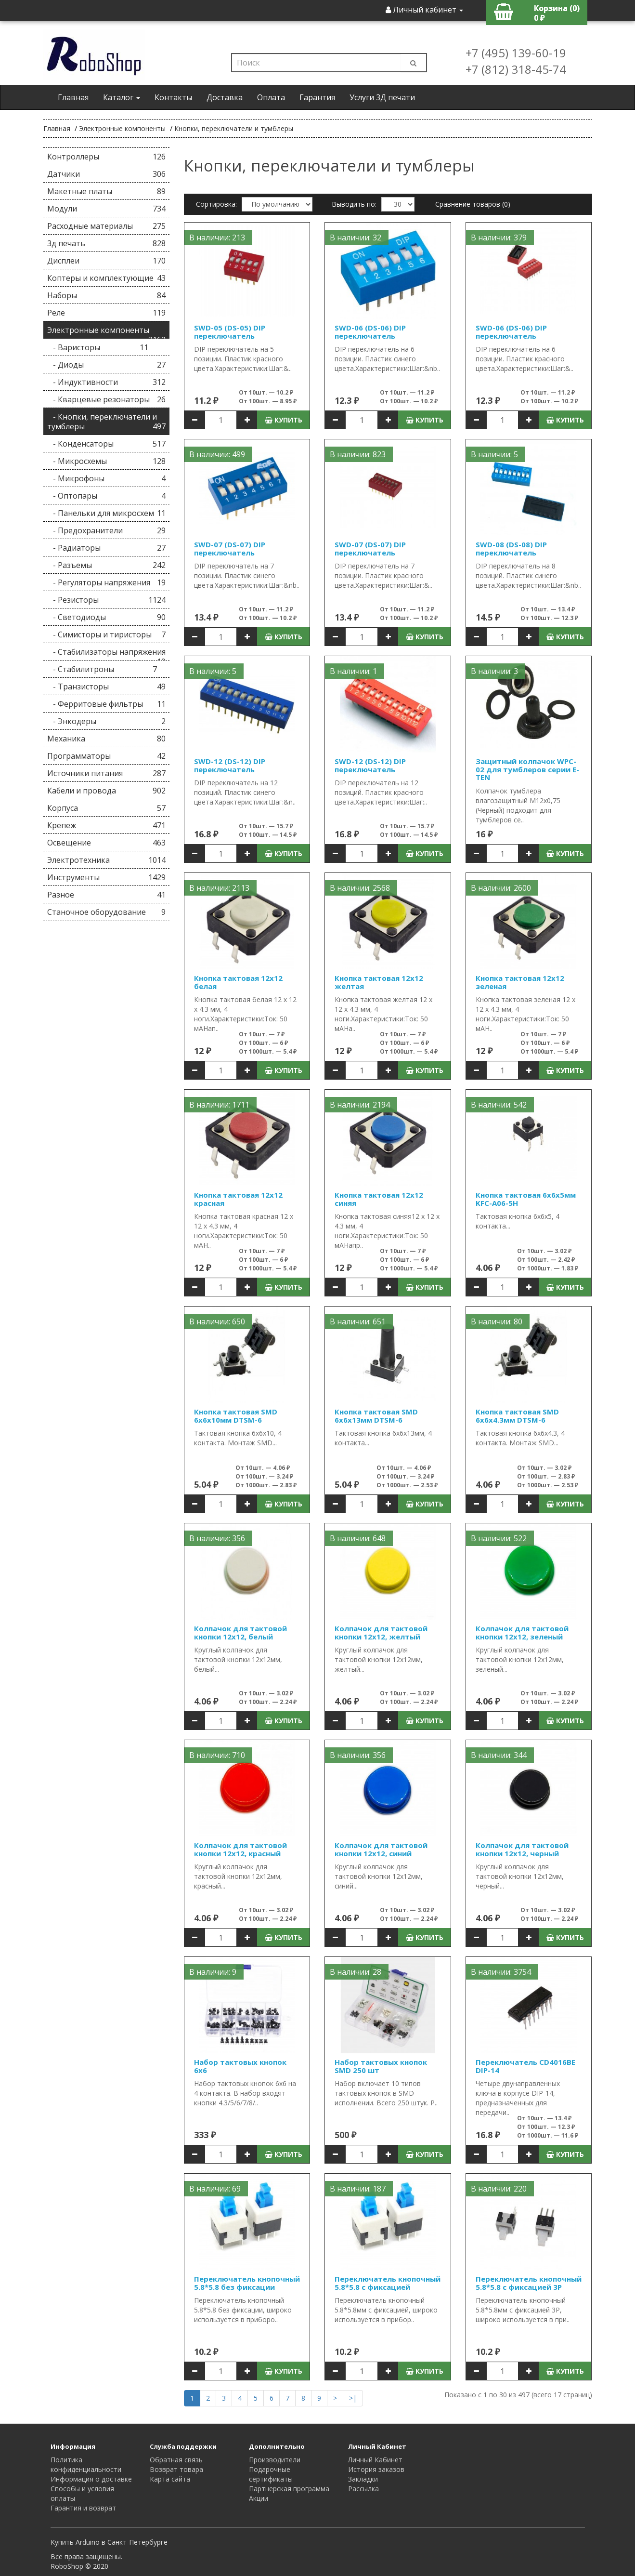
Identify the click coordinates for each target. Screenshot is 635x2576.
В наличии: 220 (499, 2188)
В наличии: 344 (499, 1755)
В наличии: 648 (358, 1538)
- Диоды (106, 364)
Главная (73, 97)
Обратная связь (176, 2459)
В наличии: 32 (355, 237)
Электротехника (106, 860)
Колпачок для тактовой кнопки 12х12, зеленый (522, 1632)
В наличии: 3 (494, 671)
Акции (258, 2498)
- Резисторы (106, 599)
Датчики (106, 174)
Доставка (225, 97)
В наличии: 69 (215, 2188)
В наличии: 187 (358, 2188)
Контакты (173, 97)
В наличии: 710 (217, 1755)
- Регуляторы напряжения (106, 582)
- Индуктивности (106, 382)
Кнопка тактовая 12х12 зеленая (520, 982)
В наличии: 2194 (360, 1104)
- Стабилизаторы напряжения (106, 654)
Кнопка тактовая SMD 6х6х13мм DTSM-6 (376, 1416)
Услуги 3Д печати (382, 97)
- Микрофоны (106, 478)
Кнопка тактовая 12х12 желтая (379, 982)
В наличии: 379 (499, 237)
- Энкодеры (106, 721)
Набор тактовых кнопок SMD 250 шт (381, 2066)
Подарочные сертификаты (271, 2474)
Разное (106, 894)
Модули (106, 208)
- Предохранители (106, 530)
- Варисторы (98, 347)
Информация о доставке (91, 2479)
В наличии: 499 (217, 454)
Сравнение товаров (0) (472, 204)
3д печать (106, 243)
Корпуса (106, 808)
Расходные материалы (106, 226)
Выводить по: (354, 204)
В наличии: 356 (217, 1538)
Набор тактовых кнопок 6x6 (240, 2066)
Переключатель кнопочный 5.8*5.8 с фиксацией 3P (529, 2283)
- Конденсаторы (106, 443)
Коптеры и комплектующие (106, 278)
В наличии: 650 (217, 1321)
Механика (106, 738)
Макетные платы (106, 191)
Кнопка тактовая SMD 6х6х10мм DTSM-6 (235, 1416)
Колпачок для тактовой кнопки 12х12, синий (381, 1849)
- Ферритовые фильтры (106, 704)
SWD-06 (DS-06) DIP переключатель (370, 332)
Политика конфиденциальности (86, 2464)
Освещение (106, 842)
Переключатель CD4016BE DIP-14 (525, 2066)
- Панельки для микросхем (106, 513)
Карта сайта (170, 2479)
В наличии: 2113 (219, 888)
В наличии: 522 (499, 1538)
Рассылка (363, 2488)
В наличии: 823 (358, 454)
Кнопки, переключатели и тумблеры (233, 128)
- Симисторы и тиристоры (106, 634)
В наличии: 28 (355, 1972)
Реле (106, 312)
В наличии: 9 (212, 1972)
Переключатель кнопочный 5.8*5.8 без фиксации (247, 2283)
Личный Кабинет (375, 2459)
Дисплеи (106, 260)
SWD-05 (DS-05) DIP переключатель (229, 332)
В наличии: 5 (494, 454)
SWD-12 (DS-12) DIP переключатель (229, 765)
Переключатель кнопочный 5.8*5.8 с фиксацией (388, 2283)
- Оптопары (106, 495)
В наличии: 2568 (360, 888)
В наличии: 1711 (219, 1104)
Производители (274, 2459)
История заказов (376, 2469)
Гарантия (317, 97)
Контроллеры (106, 156)
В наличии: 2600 (501, 888)
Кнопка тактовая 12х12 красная (238, 1199)
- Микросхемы (106, 461)
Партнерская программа (289, 2488)
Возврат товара (176, 2469)
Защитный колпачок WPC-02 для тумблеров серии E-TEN (527, 769)
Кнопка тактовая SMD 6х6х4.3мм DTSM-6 (517, 1416)
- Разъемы (106, 565)
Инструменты (106, 877)
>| (353, 2398)
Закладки (363, 2479)
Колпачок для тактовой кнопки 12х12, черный (522, 1849)
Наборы (106, 295)
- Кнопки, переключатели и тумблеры (106, 421)
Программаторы (106, 756)
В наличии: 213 (217, 237)
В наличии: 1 (353, 671)
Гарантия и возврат (83, 2507)
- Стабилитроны (102, 669)
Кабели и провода (106, 790)
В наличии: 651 (358, 1321)
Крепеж (106, 825)
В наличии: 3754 (501, 1972)
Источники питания (106, 773)
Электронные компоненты (122, 128)
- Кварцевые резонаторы (106, 399)
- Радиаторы (106, 547)
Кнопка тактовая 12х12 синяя (379, 1199)
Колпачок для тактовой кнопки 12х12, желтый (381, 1632)
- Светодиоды (106, 617)
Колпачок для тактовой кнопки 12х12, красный (240, 1849)
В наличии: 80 (496, 1321)
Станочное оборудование (106, 912)
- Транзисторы (106, 686)
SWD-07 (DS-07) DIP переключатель (229, 548)
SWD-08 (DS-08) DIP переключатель (511, 548)
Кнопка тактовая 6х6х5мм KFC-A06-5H (526, 1199)
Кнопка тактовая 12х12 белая (238, 982)
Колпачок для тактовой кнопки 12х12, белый (240, 1632)
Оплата (271, 97)
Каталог (121, 97)
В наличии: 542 (499, 1104)
